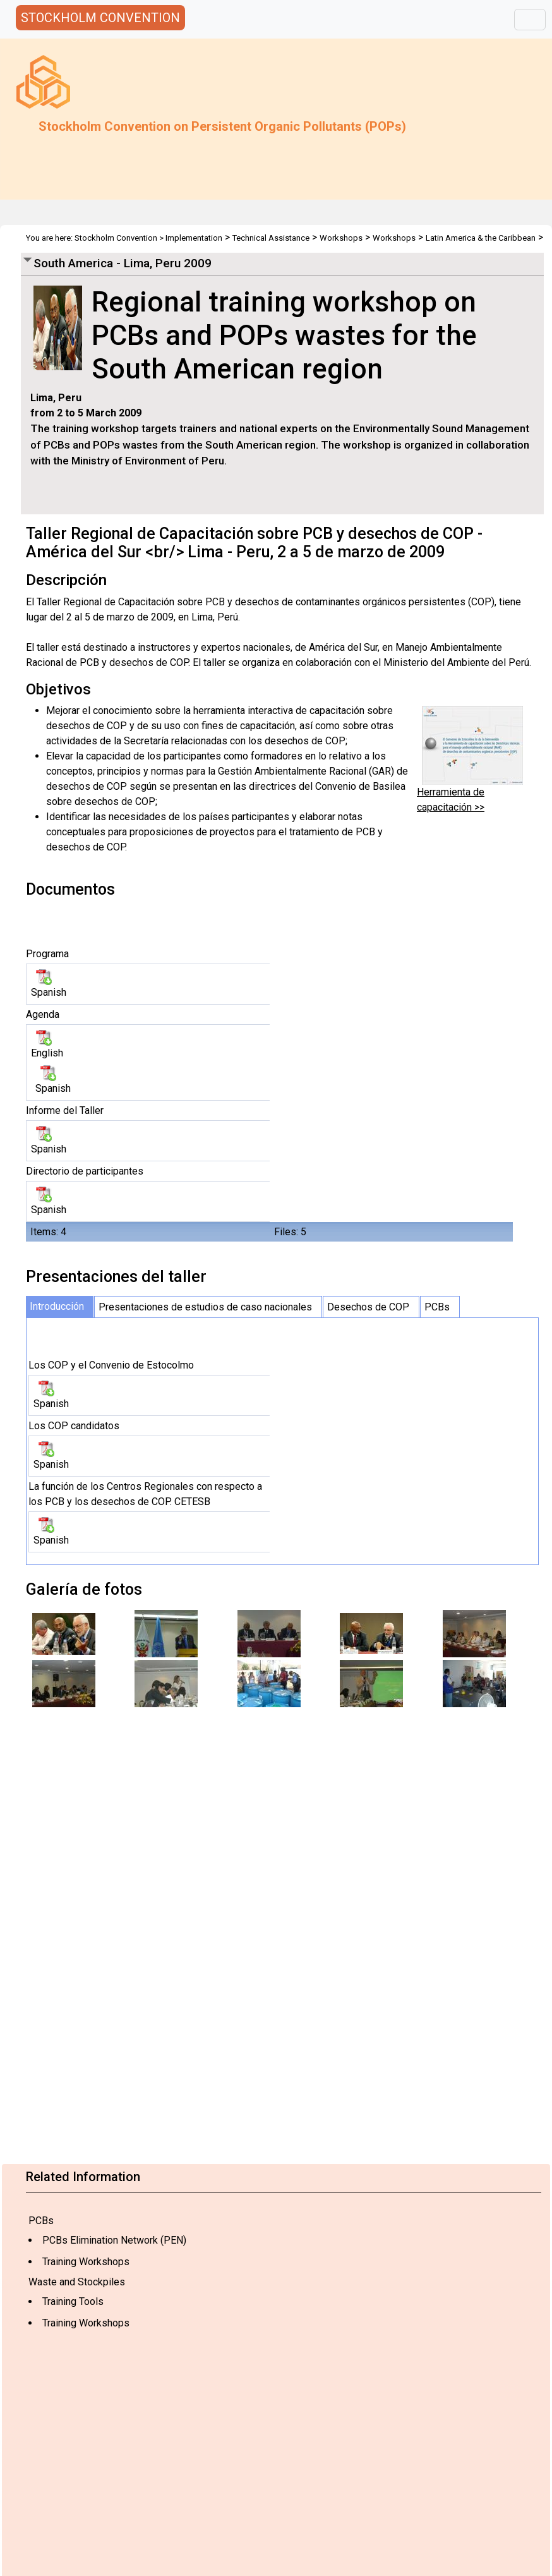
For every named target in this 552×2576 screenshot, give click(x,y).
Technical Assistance (270, 238)
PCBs (41, 2221)
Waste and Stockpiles (76, 2282)
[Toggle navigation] (530, 19)
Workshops (341, 238)
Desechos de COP (368, 1307)
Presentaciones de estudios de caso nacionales (205, 1307)
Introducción (57, 1306)
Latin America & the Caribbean (481, 238)
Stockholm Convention (116, 238)
